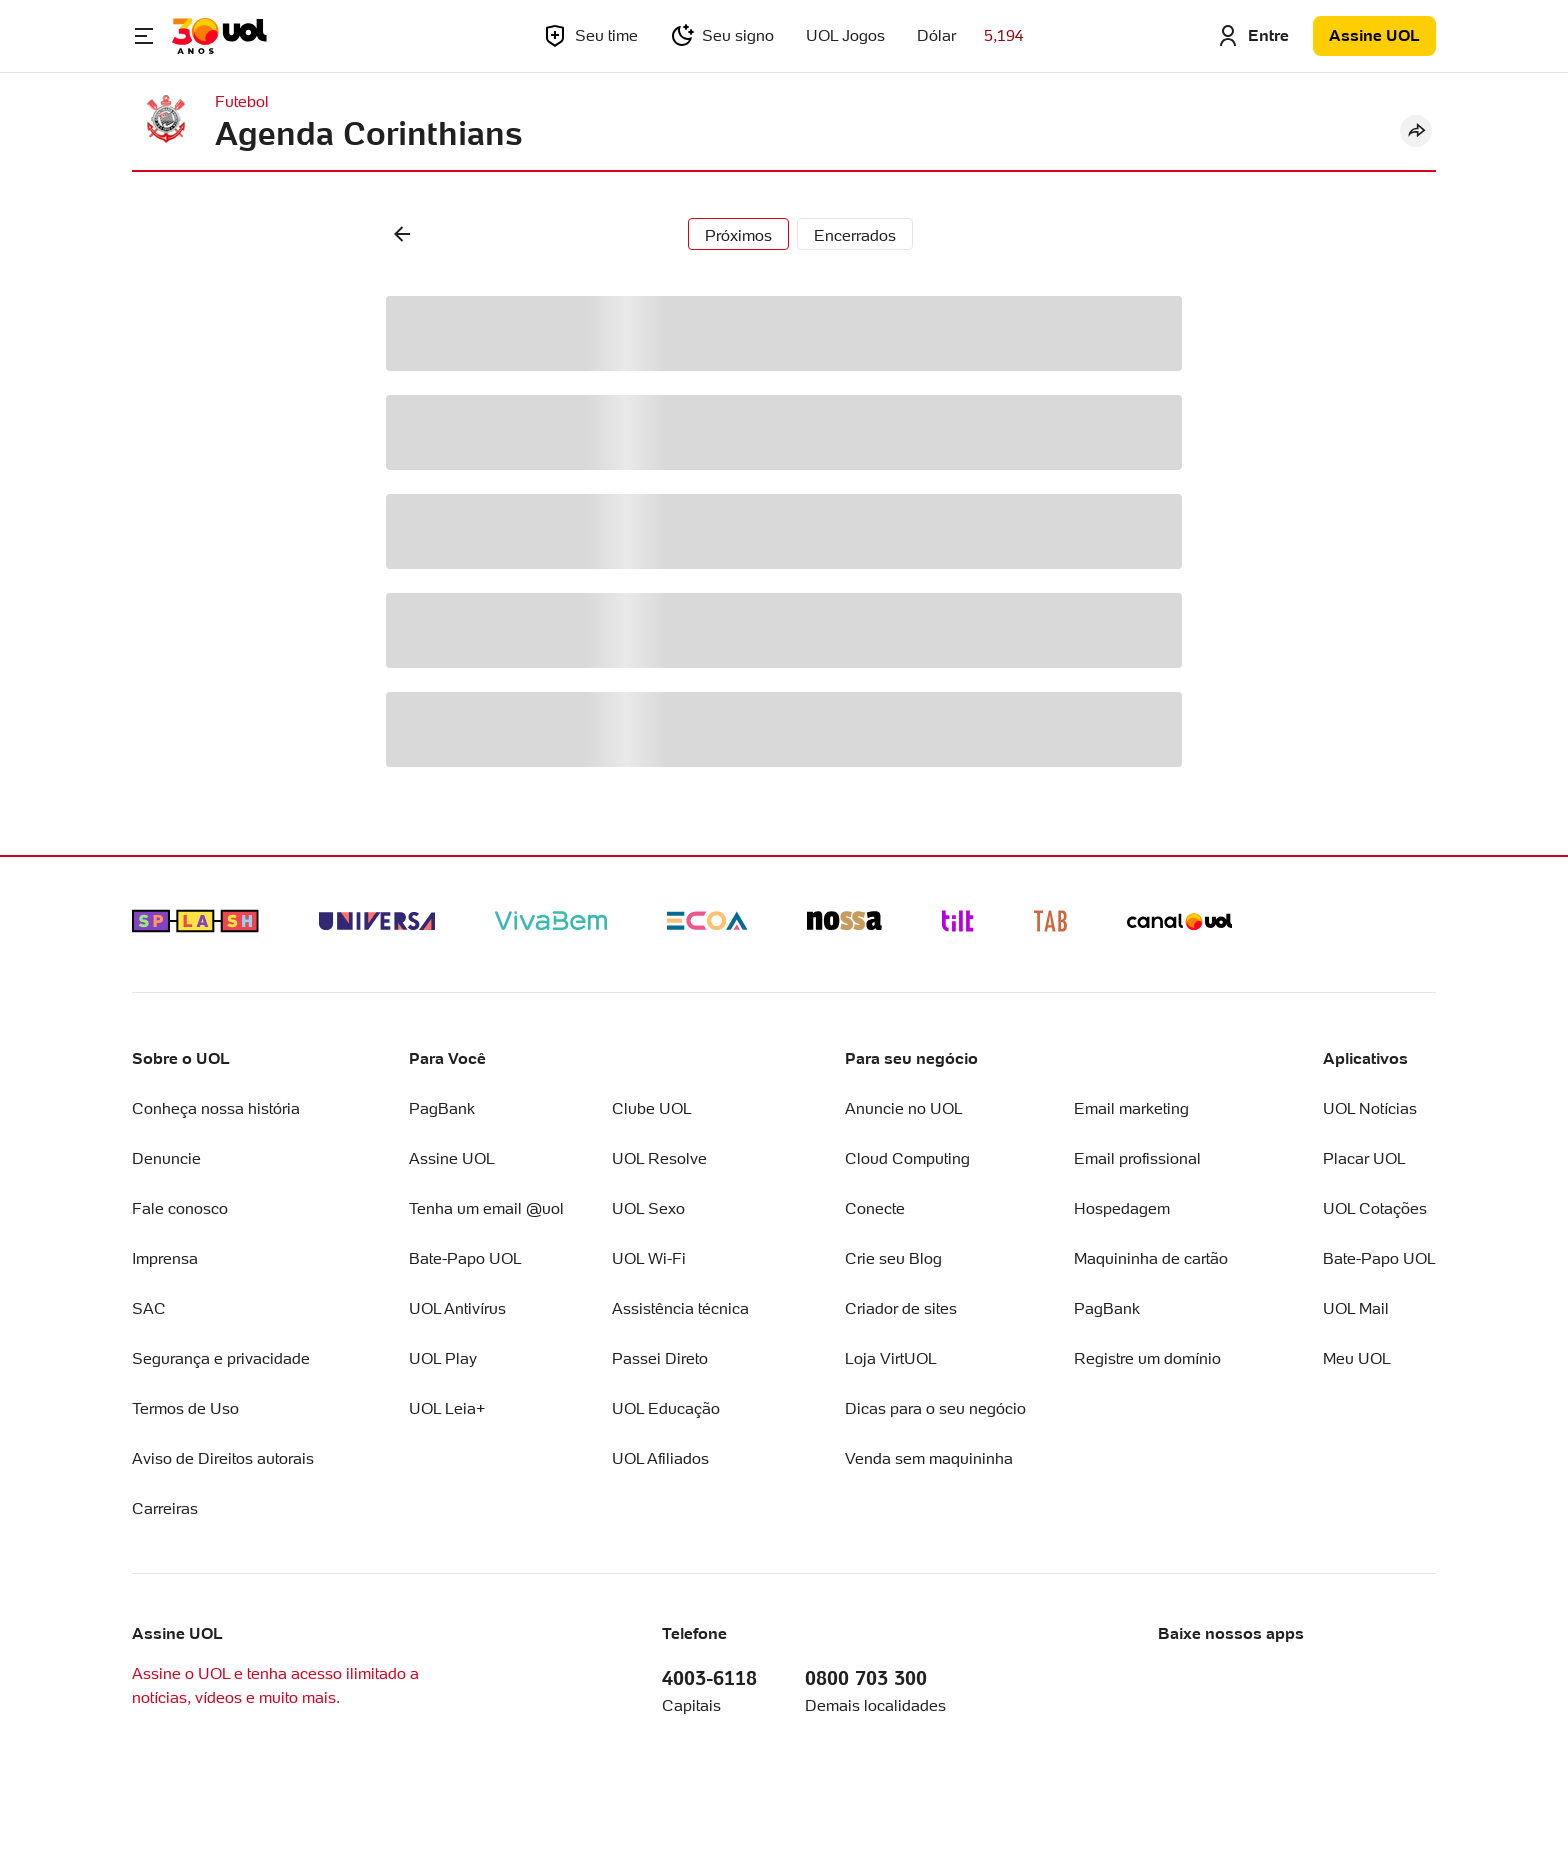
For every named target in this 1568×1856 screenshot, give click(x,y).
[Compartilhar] (1416, 131)
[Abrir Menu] (144, 36)
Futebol (242, 101)
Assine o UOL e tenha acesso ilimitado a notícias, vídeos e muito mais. (275, 1685)
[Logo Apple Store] (1225, 1678)
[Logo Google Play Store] (1368, 1678)
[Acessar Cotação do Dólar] (970, 36)
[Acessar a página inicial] (219, 36)
